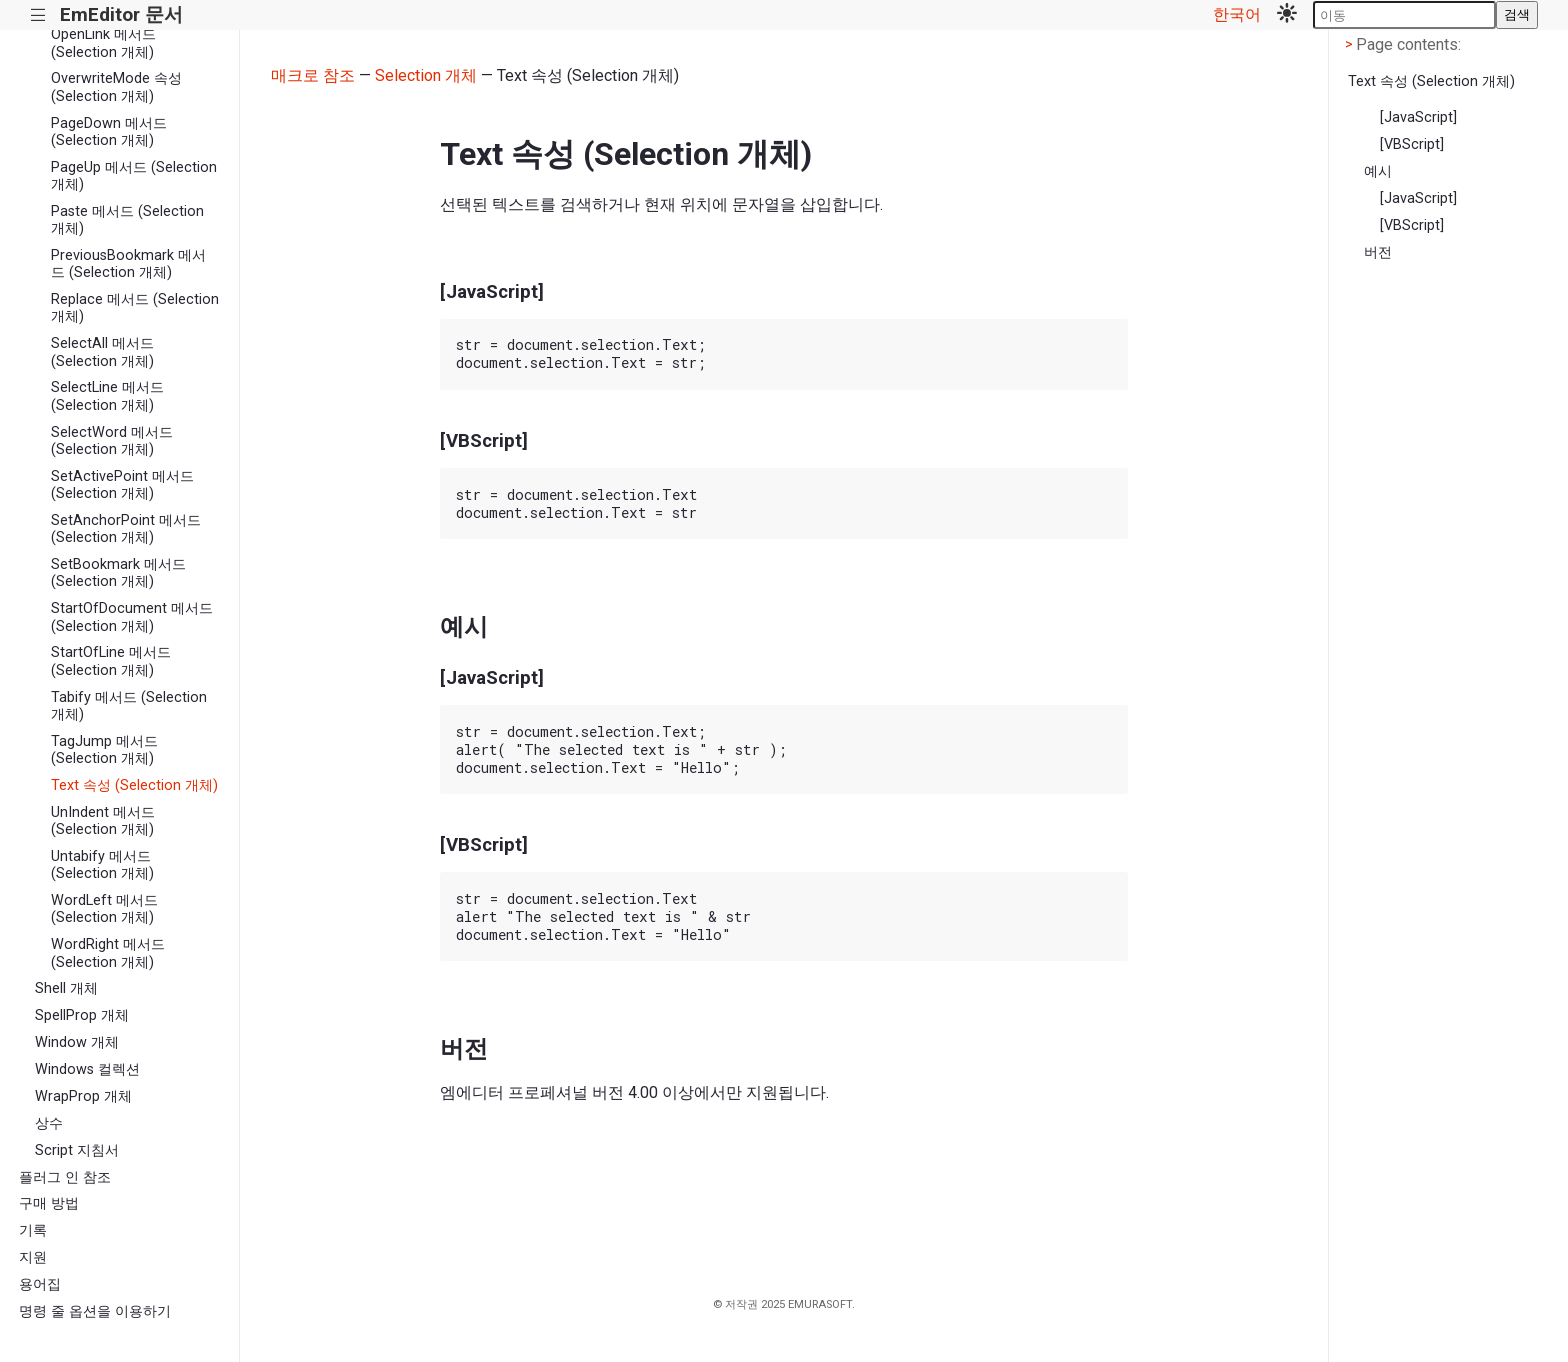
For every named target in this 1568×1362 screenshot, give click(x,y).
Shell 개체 (66, 988)
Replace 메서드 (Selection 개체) (135, 308)
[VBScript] (1412, 144)
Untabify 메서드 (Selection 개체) (102, 865)
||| (38, 15)
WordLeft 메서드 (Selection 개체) (104, 909)
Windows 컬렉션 (87, 1069)
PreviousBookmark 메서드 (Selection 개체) (128, 264)
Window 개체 (77, 1042)
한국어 (1237, 14)
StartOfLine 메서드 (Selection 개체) (111, 661)
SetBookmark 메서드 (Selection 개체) (118, 573)
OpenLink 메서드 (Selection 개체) (103, 43)
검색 (1517, 14)
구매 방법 (49, 1203)
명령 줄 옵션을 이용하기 (95, 1311)
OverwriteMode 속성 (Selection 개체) (116, 87)
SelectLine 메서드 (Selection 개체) (107, 396)
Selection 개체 (426, 75)
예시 (1378, 171)
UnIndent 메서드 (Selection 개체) (103, 821)
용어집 (40, 1284)
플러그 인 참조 (65, 1177)
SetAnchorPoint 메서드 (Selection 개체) (126, 529)
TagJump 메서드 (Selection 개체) (104, 750)
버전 (1378, 252)
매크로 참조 (313, 75)
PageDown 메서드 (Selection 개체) (109, 132)
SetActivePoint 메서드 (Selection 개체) (122, 485)
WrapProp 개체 (83, 1096)
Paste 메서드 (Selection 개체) (127, 220)
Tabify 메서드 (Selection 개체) (129, 706)
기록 (33, 1230)
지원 (33, 1257)
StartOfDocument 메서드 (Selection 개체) (132, 617)
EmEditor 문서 (121, 14)
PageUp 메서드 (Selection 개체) (134, 176)
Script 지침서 (77, 1150)
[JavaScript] (1418, 117)
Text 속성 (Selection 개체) (134, 785)
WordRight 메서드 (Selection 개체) (108, 953)
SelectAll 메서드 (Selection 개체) (102, 352)
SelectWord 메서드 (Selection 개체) (112, 441)
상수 (49, 1123)
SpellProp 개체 (82, 1015)
